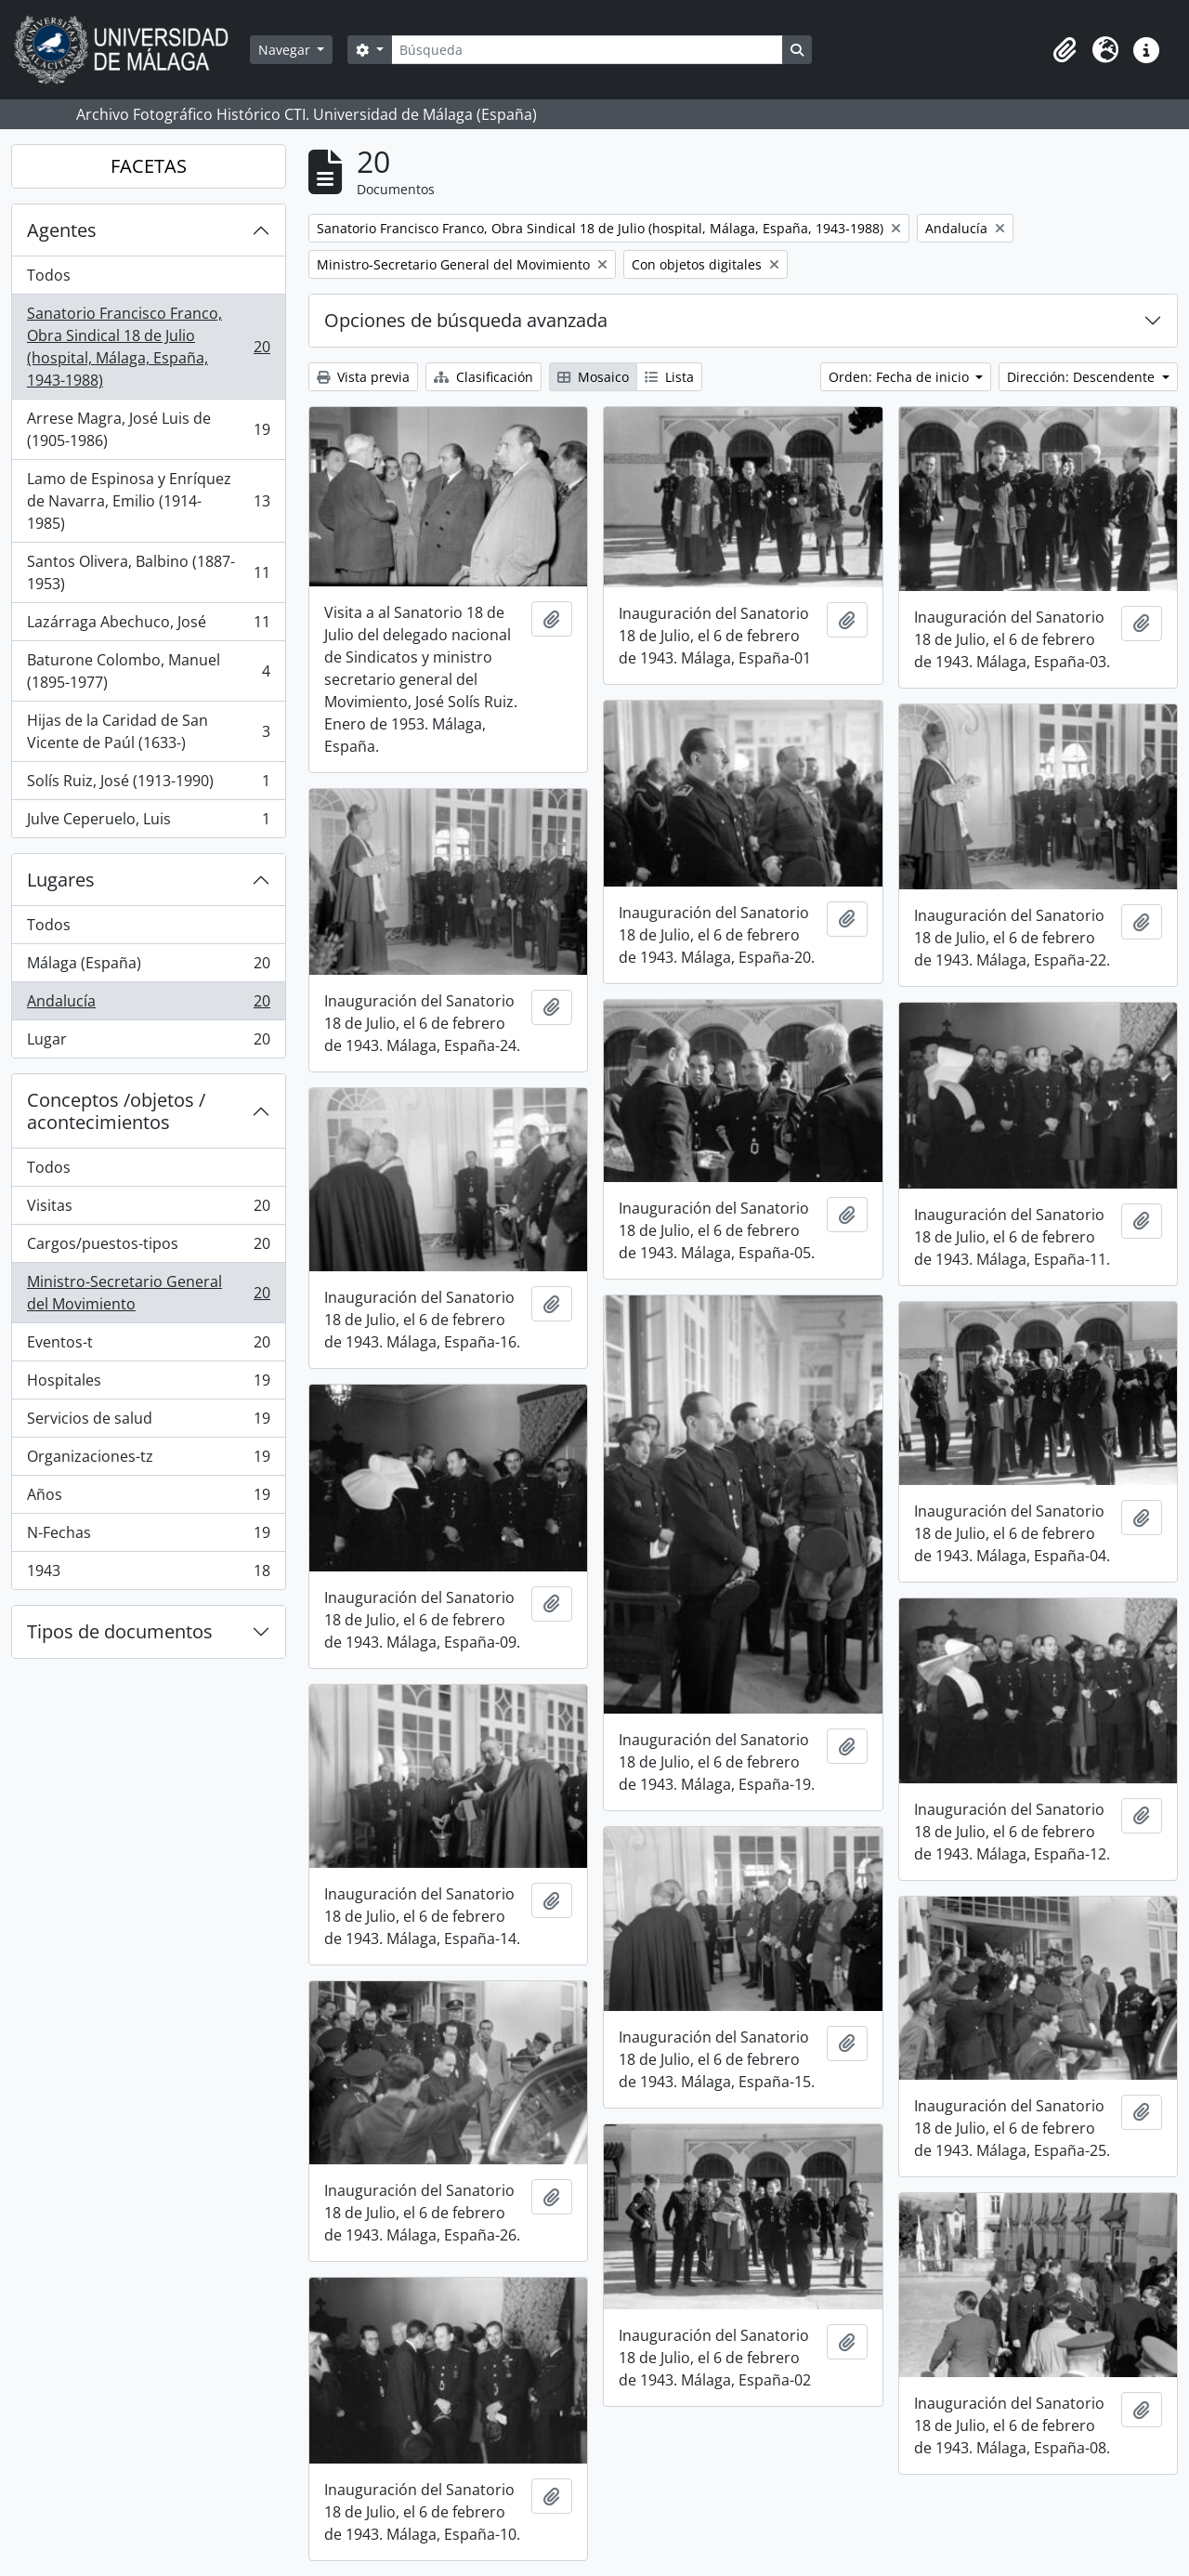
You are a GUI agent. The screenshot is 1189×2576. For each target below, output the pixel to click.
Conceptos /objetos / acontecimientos (116, 1111)
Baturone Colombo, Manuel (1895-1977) (148, 671)
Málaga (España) (148, 967)
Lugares (61, 879)
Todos (49, 275)
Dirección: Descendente (1082, 377)
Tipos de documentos (120, 1631)
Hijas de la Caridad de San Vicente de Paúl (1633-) (148, 731)
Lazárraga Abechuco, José (148, 626)
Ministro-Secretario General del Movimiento (148, 1292)
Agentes (62, 230)
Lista (669, 377)
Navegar (286, 50)
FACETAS (149, 165)
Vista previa (363, 377)
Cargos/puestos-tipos (148, 1247)
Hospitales (148, 1384)
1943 (148, 1574)
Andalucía (148, 1005)
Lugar (148, 1043)
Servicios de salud (148, 1422)
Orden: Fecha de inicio (901, 377)
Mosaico (593, 377)
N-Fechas (148, 1536)
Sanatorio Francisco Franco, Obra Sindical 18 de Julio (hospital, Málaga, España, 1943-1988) (148, 346)
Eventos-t (148, 1346)
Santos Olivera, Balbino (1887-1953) (148, 572)
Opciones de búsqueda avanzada (466, 320)
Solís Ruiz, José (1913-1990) (148, 784)
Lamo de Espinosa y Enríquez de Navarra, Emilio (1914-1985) (148, 500)
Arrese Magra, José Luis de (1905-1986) (148, 429)
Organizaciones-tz (148, 1460)
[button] (1064, 50)
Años (148, 1498)
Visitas (148, 1209)
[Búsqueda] (587, 49)
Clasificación (483, 377)
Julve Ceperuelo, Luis (148, 822)
